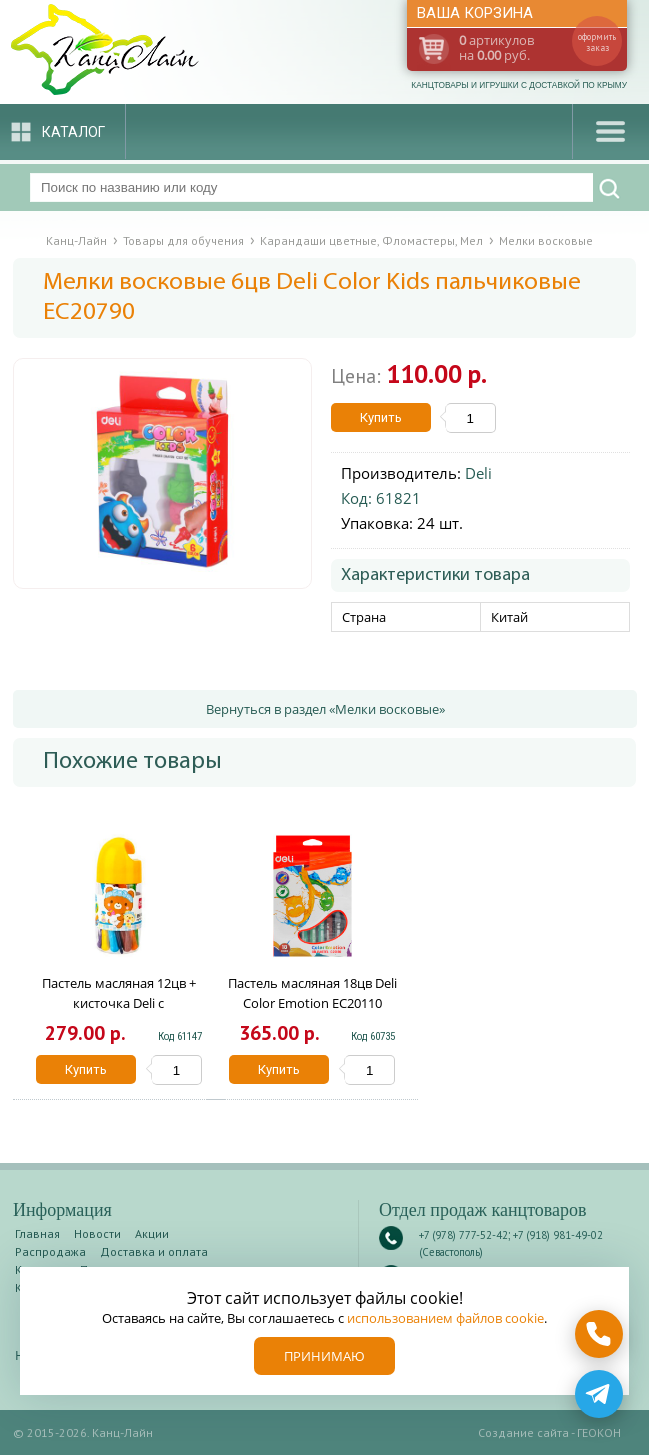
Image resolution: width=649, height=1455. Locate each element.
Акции (152, 1233)
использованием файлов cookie (445, 1318)
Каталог (73, 132)
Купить (381, 417)
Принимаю (324, 1356)
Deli (478, 473)
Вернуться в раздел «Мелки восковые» (325, 709)
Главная (37, 1233)
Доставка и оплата (154, 1251)
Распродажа (50, 1251)
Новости (97, 1233)
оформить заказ (597, 42)
